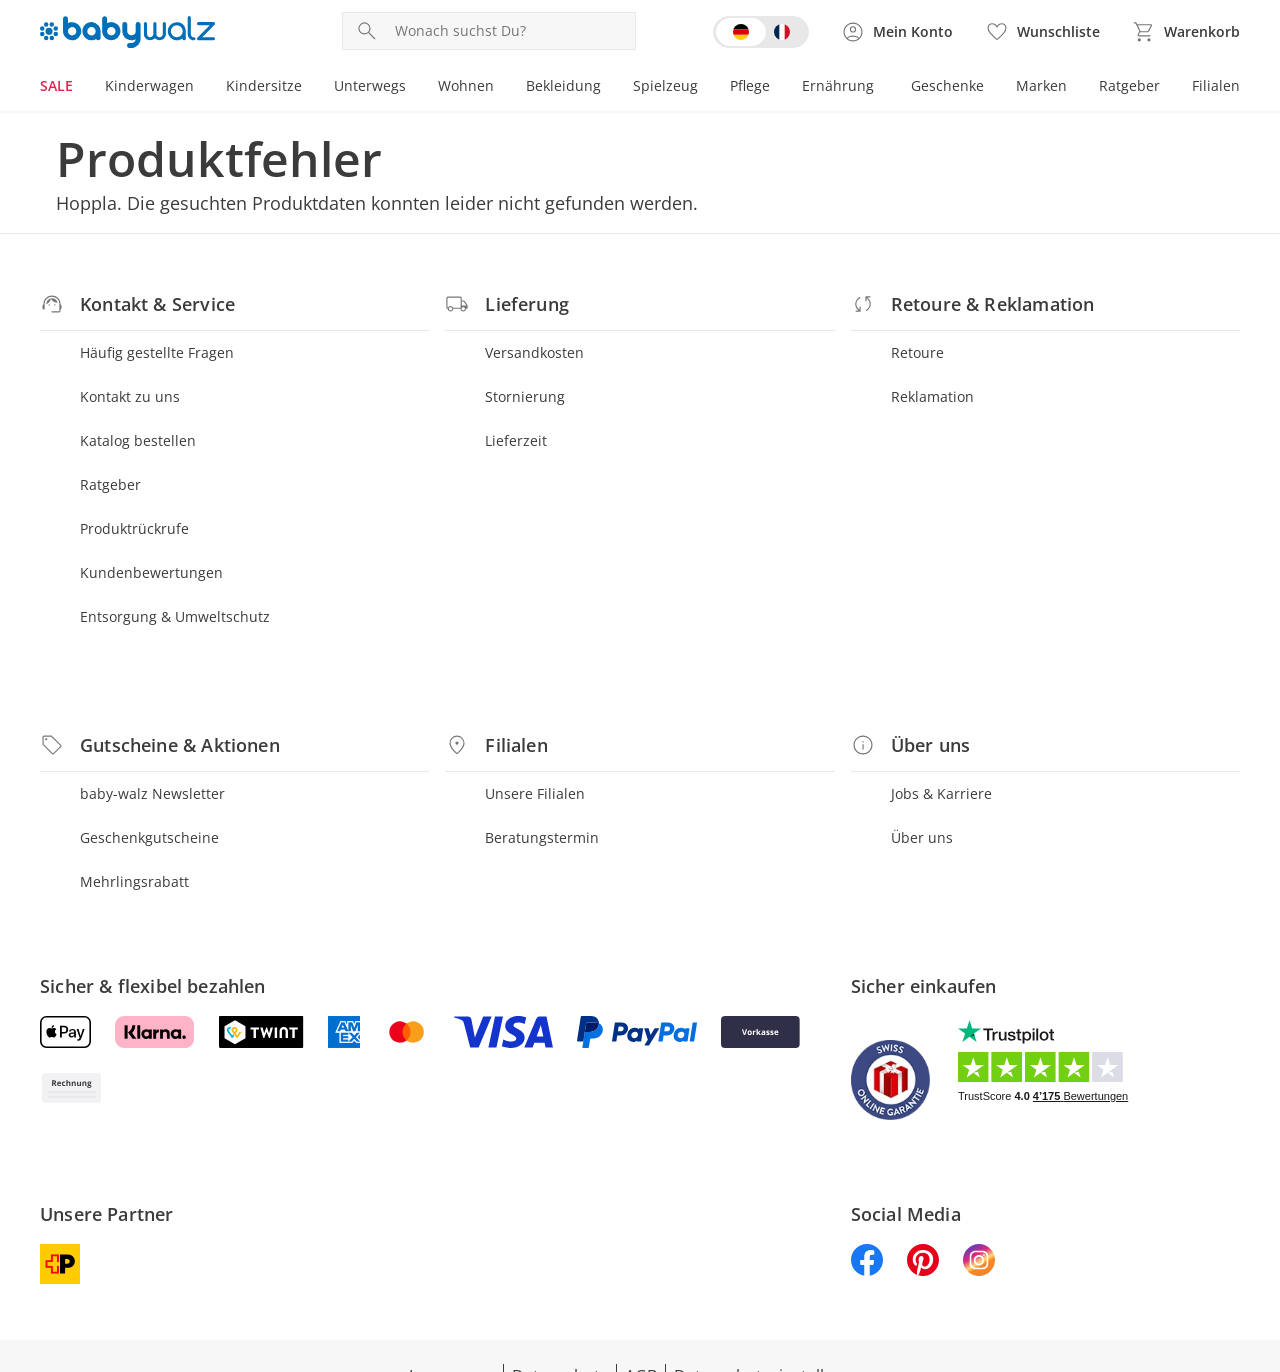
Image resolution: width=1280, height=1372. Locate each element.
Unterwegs (370, 85)
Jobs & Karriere (941, 793)
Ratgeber (1129, 85)
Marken (1041, 85)
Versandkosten (534, 352)
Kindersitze (264, 85)
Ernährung (838, 85)
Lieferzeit (516, 440)
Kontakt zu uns (130, 396)
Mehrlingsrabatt (134, 881)
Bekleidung (563, 85)
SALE (56, 85)
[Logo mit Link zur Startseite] (127, 32)
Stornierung (525, 396)
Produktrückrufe (134, 528)
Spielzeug (665, 85)
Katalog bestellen (138, 440)
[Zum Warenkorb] (1186, 32)
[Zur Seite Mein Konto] (897, 32)
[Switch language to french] (761, 32)
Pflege (750, 85)
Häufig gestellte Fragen (157, 352)
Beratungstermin (542, 837)
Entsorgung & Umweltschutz (175, 616)
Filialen (1216, 85)
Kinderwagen (149, 85)
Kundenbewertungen (151, 572)
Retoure (917, 352)
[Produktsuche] (511, 31)
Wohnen (466, 85)
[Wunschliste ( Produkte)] (1042, 32)
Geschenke (947, 85)
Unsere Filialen (535, 793)
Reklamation (932, 396)
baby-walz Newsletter (152, 793)
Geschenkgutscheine (149, 837)
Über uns (922, 837)
